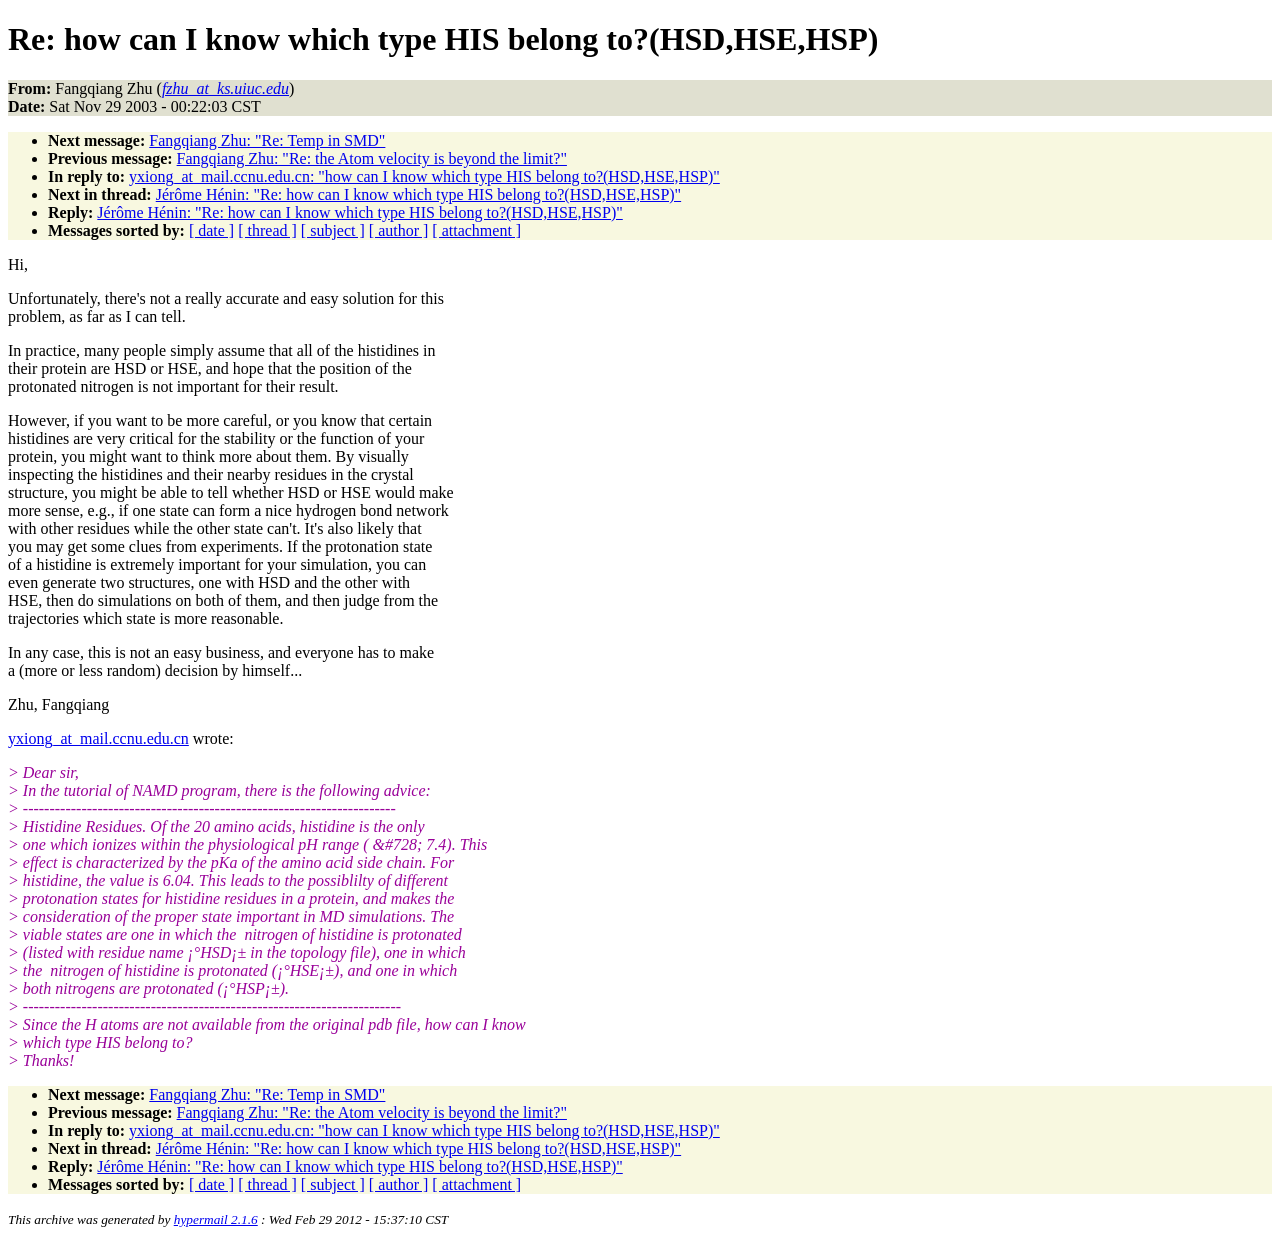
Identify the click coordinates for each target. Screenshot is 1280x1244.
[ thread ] (267, 230)
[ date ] (211, 230)
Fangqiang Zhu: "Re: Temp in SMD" (267, 140)
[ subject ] (333, 230)
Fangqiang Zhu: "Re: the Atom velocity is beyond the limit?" (372, 158)
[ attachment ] (476, 230)
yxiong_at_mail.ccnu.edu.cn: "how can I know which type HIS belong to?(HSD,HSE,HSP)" (424, 176)
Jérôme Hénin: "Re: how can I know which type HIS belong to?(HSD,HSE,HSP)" (418, 194)
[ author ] (399, 230)
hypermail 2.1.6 (216, 1219)
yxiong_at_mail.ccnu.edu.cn (98, 738)
